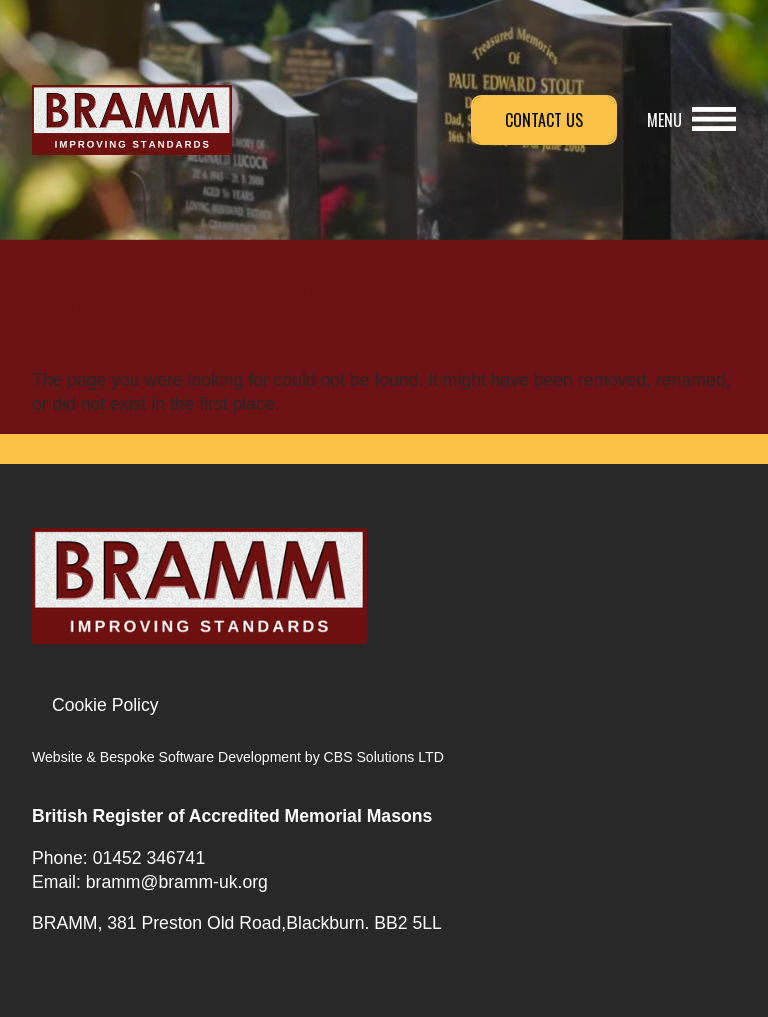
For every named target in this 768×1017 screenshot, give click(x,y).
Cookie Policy (105, 705)
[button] (691, 120)
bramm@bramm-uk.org (177, 882)
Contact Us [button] (544, 120)
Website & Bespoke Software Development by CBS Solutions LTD (238, 757)
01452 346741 (149, 858)
